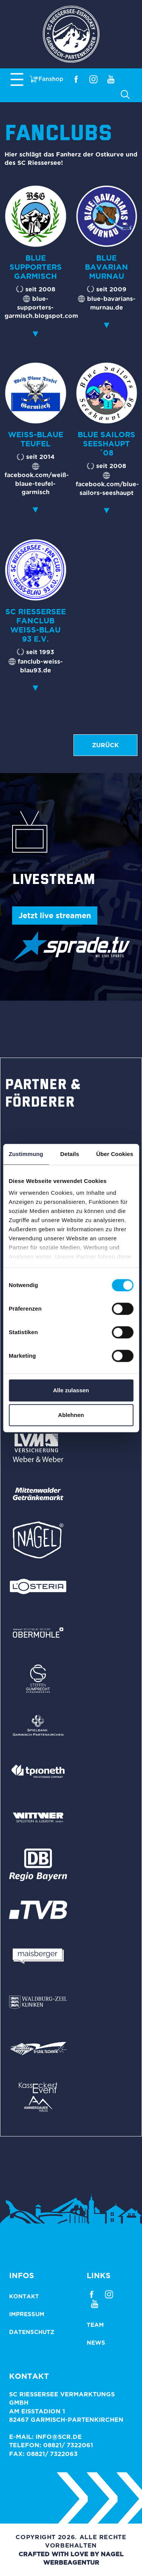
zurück (105, 745)
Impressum (26, 2314)
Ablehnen (71, 1415)
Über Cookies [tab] (114, 1154)
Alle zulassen (71, 1390)
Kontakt (24, 2296)
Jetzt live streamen (55, 915)
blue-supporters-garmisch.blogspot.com (41, 307)
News (96, 2342)
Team (95, 2324)
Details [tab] (69, 1154)
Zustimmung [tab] (26, 1154)
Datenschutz (32, 2332)
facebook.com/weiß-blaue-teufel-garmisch (37, 483)
